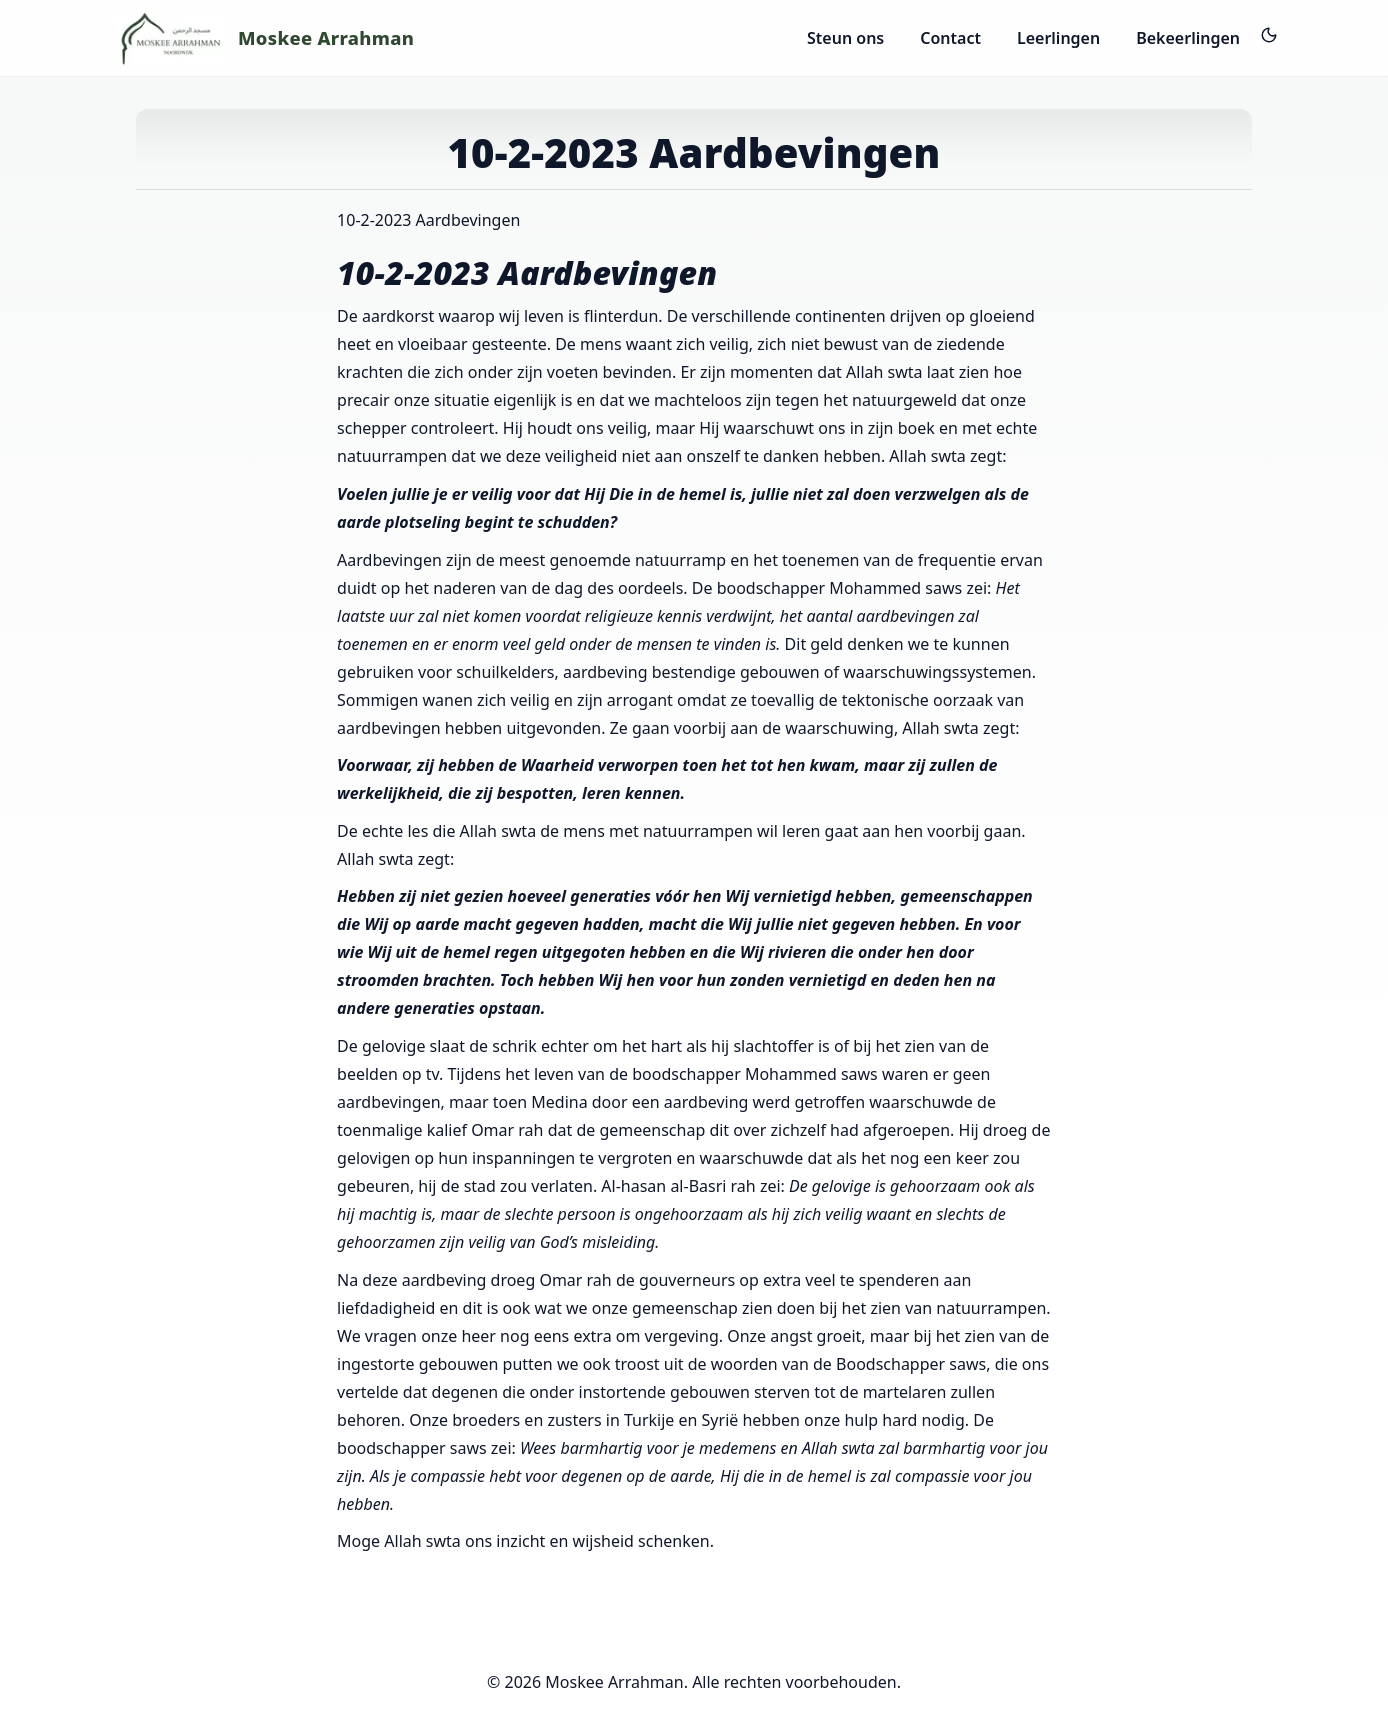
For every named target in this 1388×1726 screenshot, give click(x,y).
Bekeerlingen (1188, 38)
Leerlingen (1058, 38)
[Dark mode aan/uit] (1269, 35)
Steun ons (845, 38)
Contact (950, 38)
